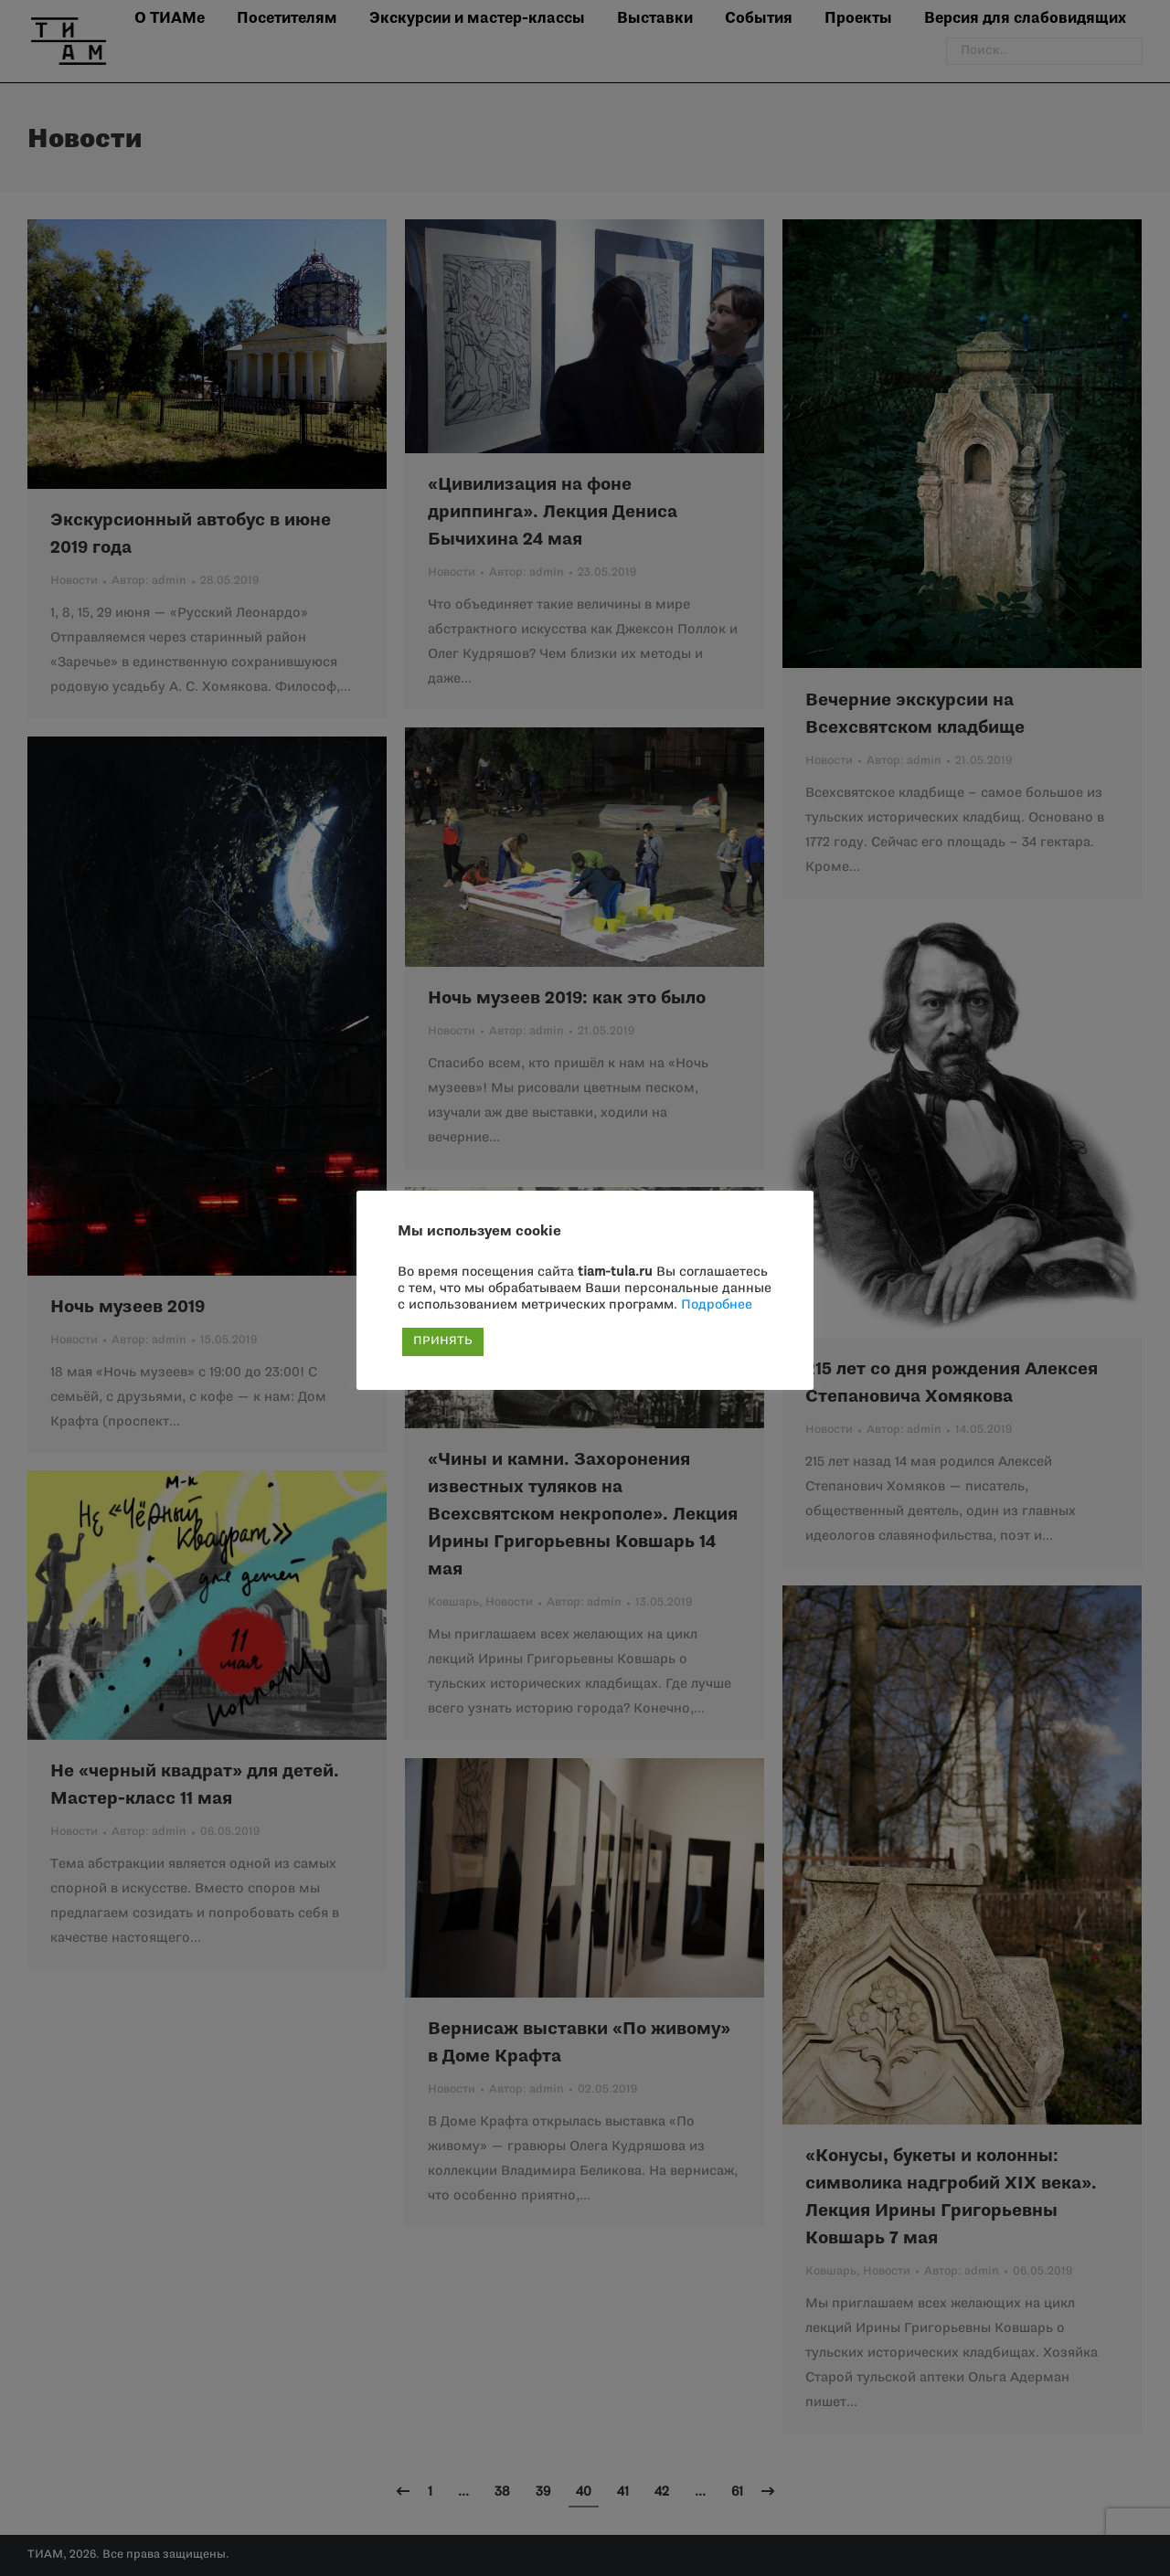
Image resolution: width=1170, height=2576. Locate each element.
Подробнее (716, 1305)
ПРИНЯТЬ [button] (443, 1341)
